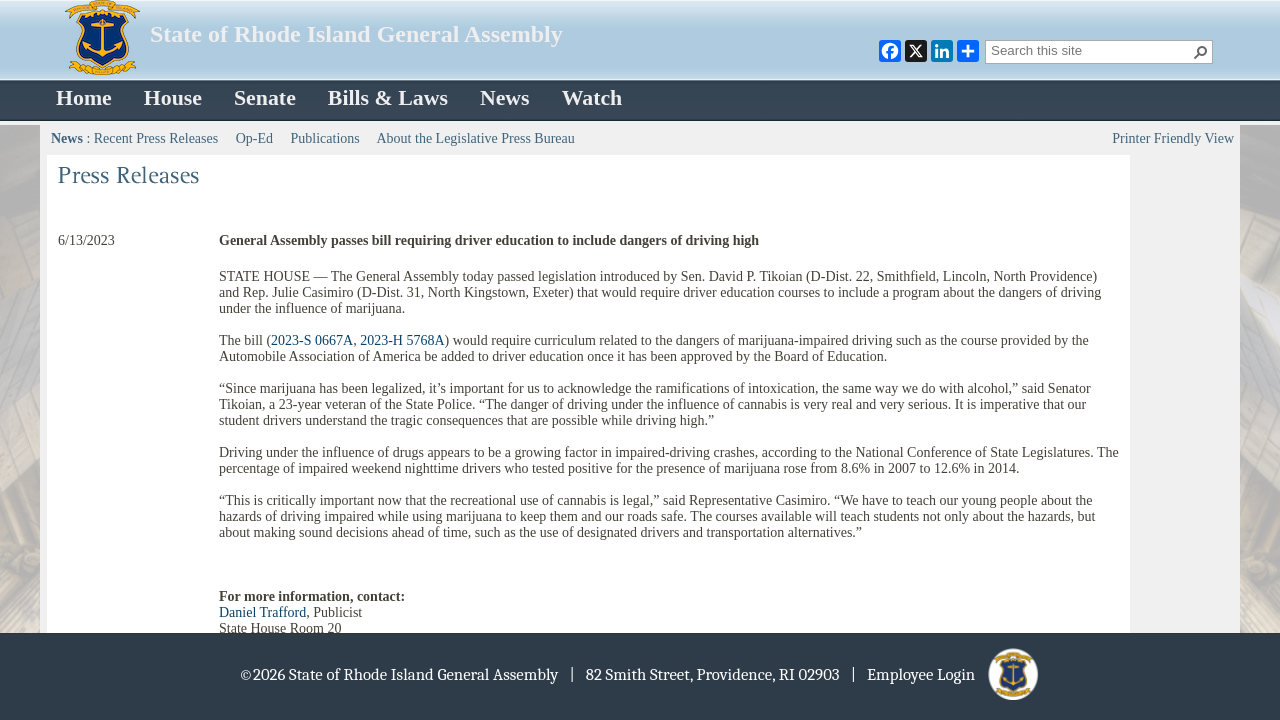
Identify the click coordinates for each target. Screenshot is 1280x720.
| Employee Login (946, 674)
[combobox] (1091, 50)
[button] (1201, 52)
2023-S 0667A (312, 340)
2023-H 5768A (402, 340)
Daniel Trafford (262, 612)
